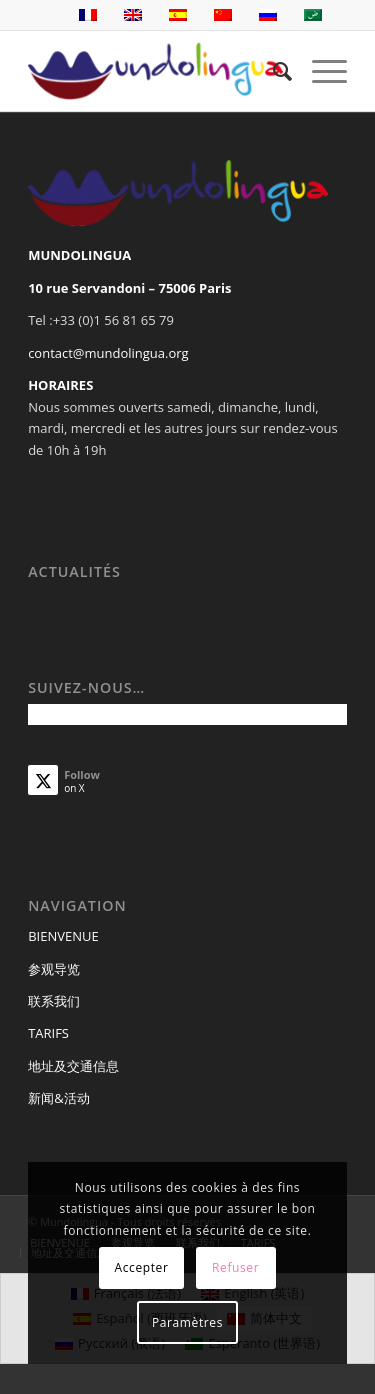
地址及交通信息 (73, 1066)
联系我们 (54, 1001)
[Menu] (319, 71)
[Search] (272, 71)
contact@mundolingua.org (108, 353)
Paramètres (187, 1322)
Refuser (235, 1267)
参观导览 (54, 969)
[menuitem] (272, 71)
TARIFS (48, 1033)
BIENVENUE (63, 936)
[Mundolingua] (155, 71)
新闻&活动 (58, 1098)
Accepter (142, 1267)
